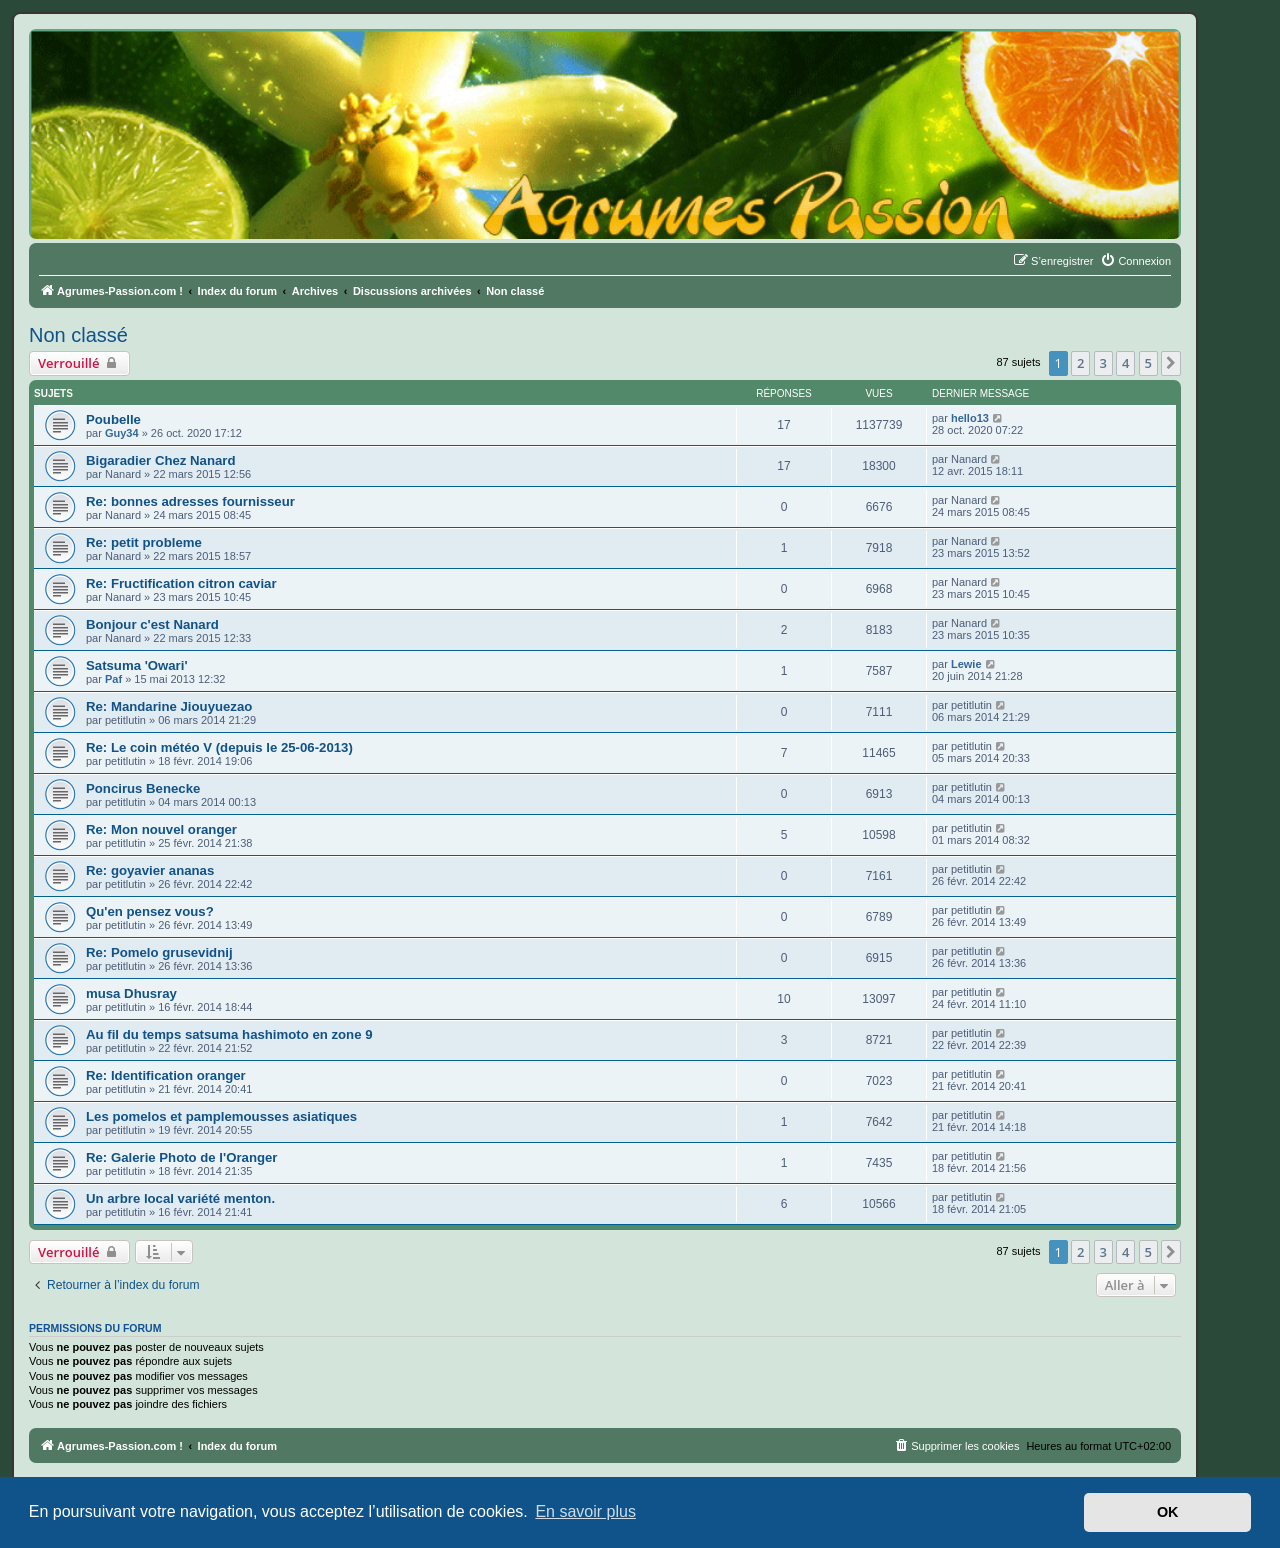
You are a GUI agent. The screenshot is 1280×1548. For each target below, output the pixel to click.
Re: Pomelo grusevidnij (159, 952)
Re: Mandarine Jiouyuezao (169, 706)
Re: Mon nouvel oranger (161, 829)
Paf (113, 679)
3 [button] (1103, 363)
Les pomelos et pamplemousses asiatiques (221, 1116)
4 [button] (1125, 363)
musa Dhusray (131, 993)
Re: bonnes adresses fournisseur (190, 501)
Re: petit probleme (144, 542)
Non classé (78, 335)
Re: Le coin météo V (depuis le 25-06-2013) (219, 747)
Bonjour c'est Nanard (152, 624)
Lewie (966, 664)
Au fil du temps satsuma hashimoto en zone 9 (229, 1034)
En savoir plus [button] (585, 1511)
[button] (1171, 363)
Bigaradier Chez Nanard (161, 460)
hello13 (970, 418)
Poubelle (113, 419)
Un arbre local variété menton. (180, 1198)
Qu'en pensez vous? (150, 911)
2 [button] (1080, 363)
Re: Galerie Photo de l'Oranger (181, 1157)
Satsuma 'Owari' (137, 665)
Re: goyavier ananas (150, 870)
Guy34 (122, 433)
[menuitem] (1135, 261)
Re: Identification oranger (166, 1075)
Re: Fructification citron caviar (181, 583)
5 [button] (1148, 363)
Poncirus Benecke (143, 788)
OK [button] (1168, 1512)
